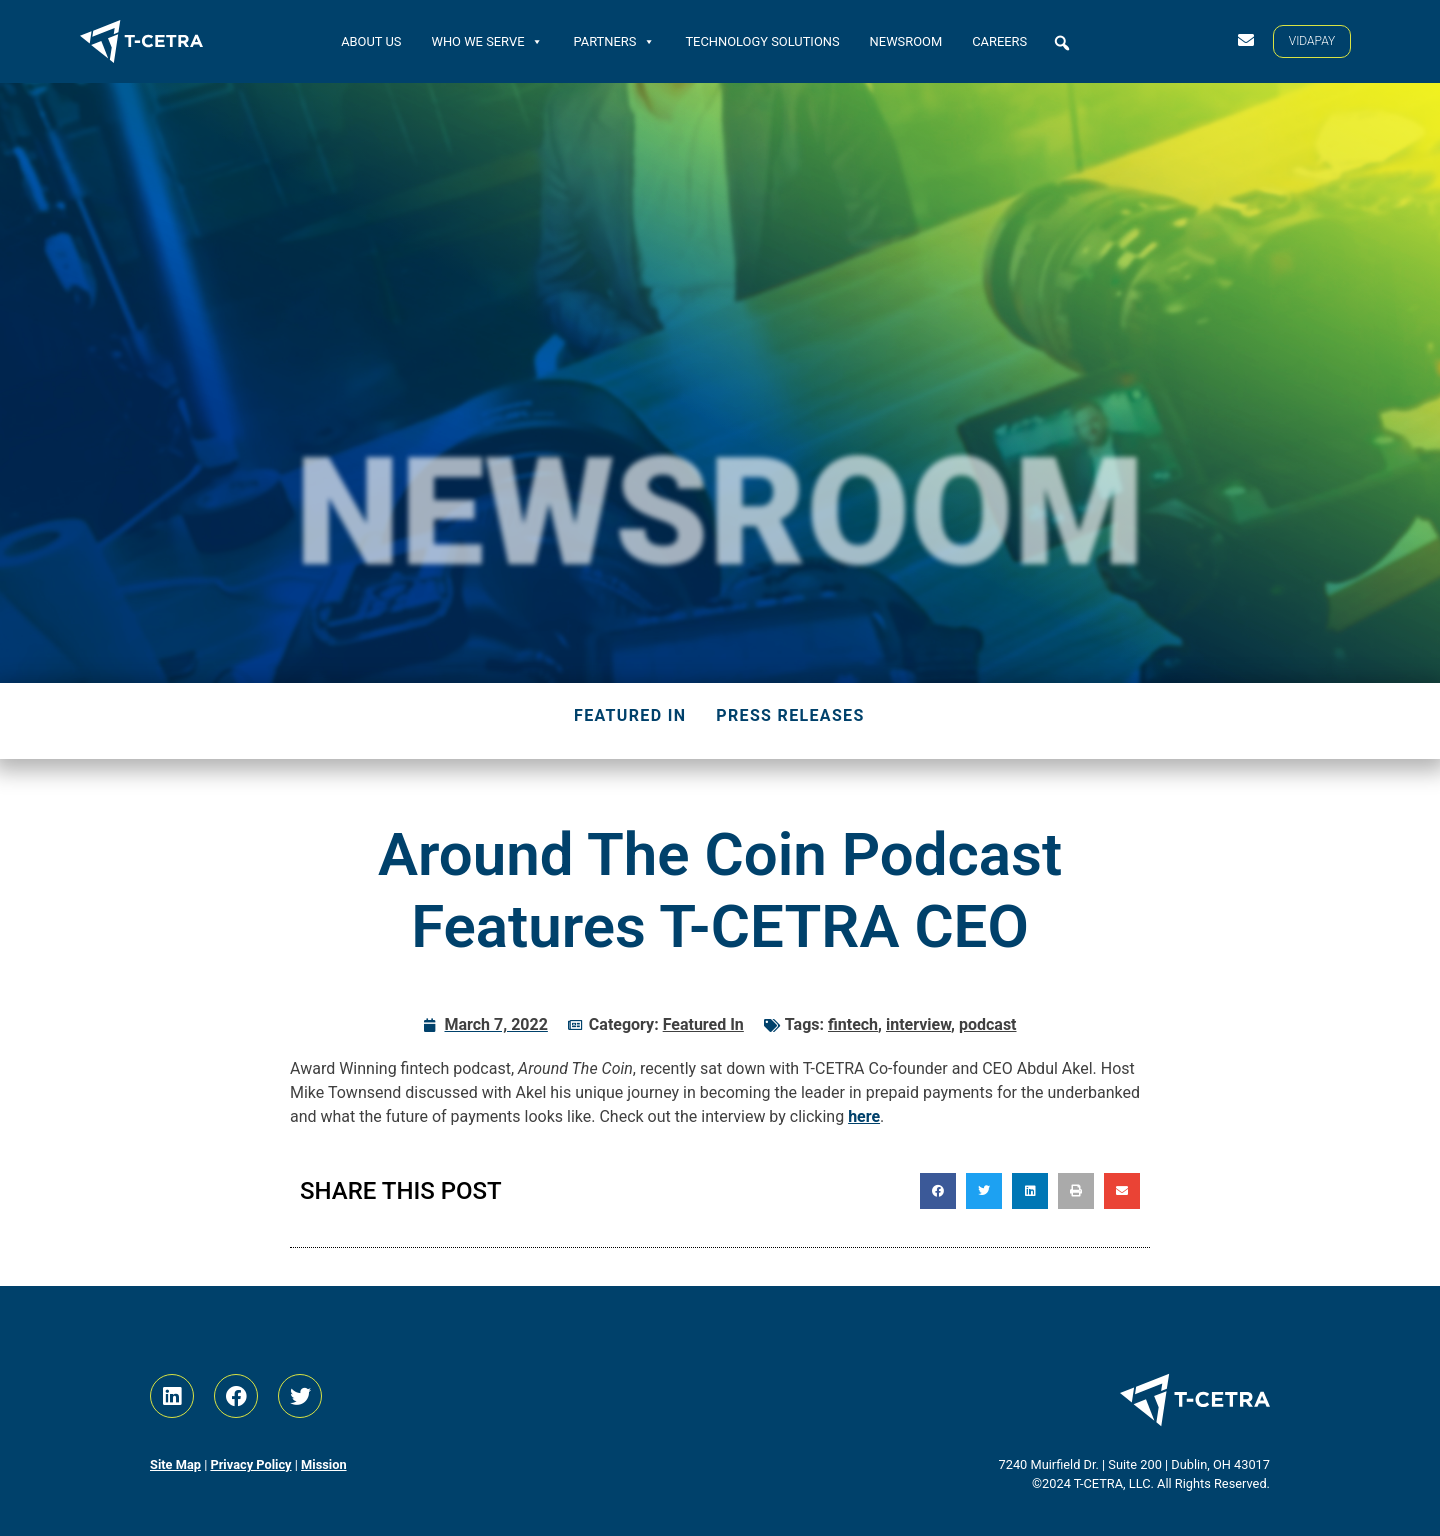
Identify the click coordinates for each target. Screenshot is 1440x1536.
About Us (371, 40)
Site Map (175, 1464)
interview (918, 1024)
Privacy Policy (250, 1464)
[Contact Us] (1246, 40)
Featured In (630, 715)
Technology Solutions (762, 40)
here (864, 1116)
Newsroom (906, 40)
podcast (988, 1024)
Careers (999, 40)
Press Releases (790, 715)
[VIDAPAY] (1312, 41)
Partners (614, 40)
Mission (324, 1464)
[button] (1062, 43)
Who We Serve (487, 40)
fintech (853, 1024)
